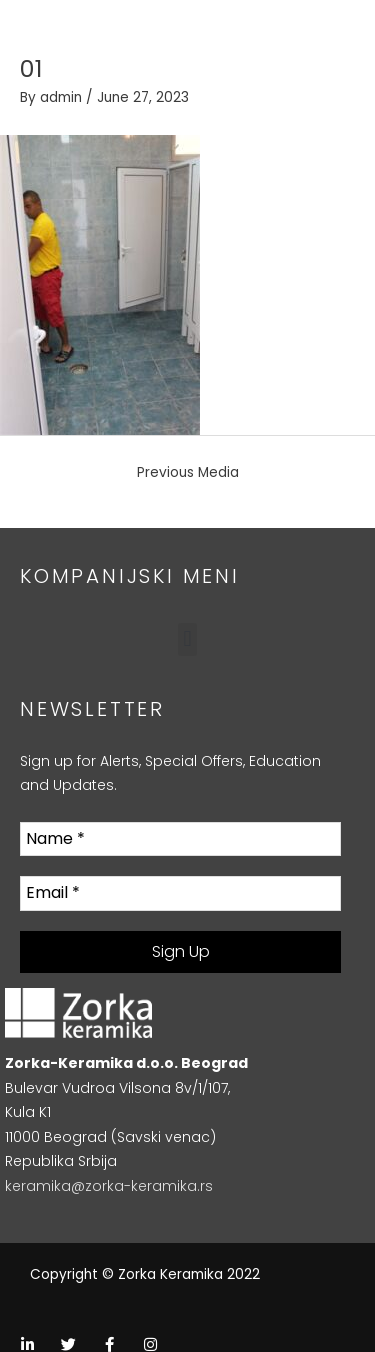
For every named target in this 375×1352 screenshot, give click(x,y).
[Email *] (180, 893)
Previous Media (188, 472)
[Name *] (180, 839)
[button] (187, 639)
